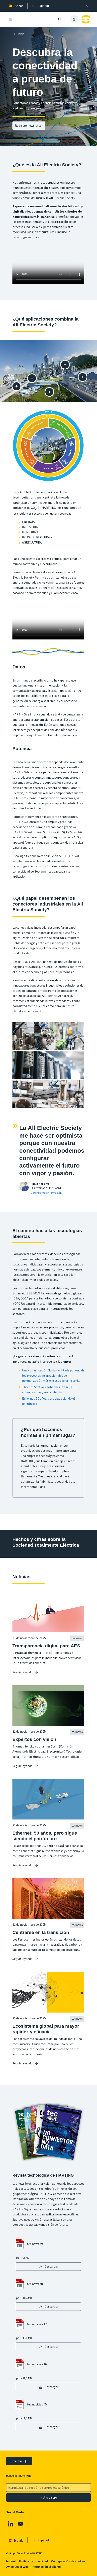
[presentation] (40, 6)
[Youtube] (20, 2524)
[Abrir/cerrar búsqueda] (60, 19)
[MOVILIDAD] (16, 386)
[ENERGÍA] (65, 365)
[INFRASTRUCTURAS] (32, 378)
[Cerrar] (86, 6)
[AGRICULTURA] (49, 392)
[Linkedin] (10, 2524)
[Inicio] (19, 34)
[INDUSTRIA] (83, 377)
